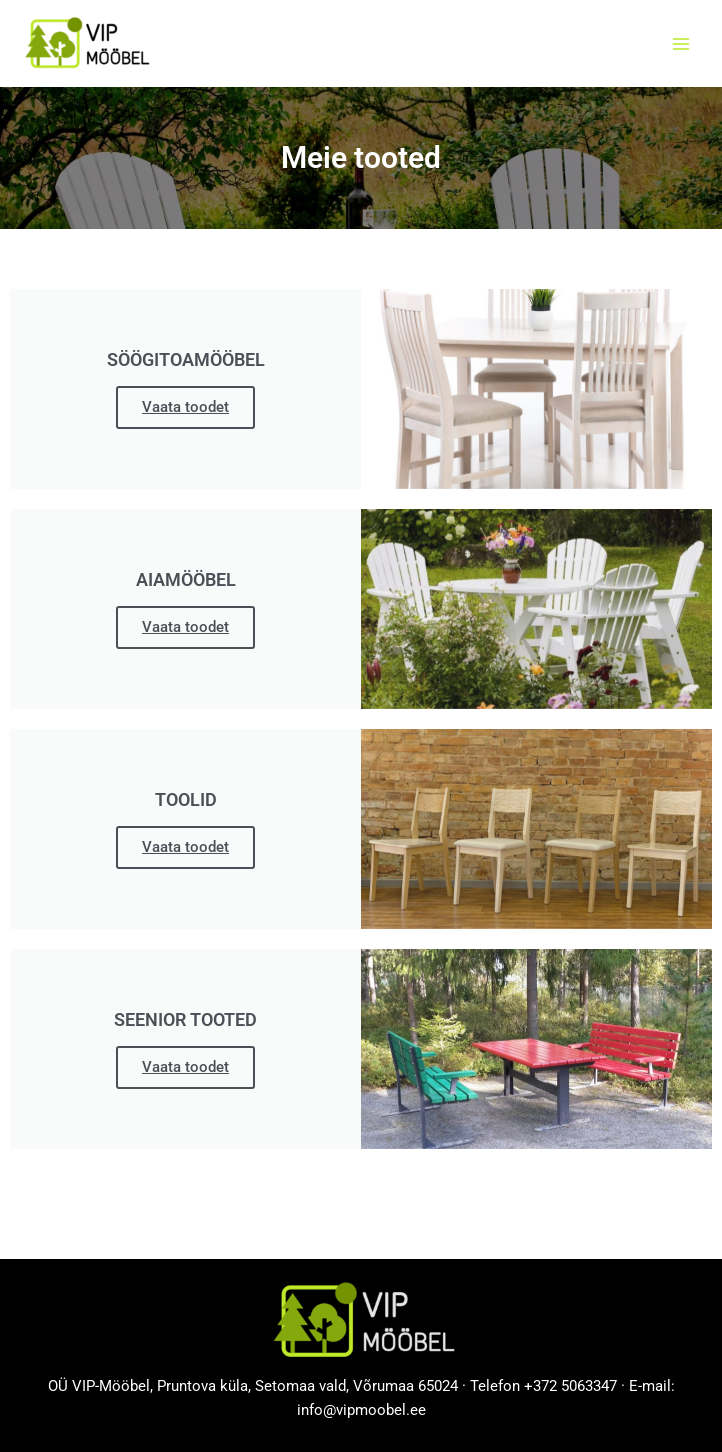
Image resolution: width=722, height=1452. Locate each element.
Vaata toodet (185, 407)
